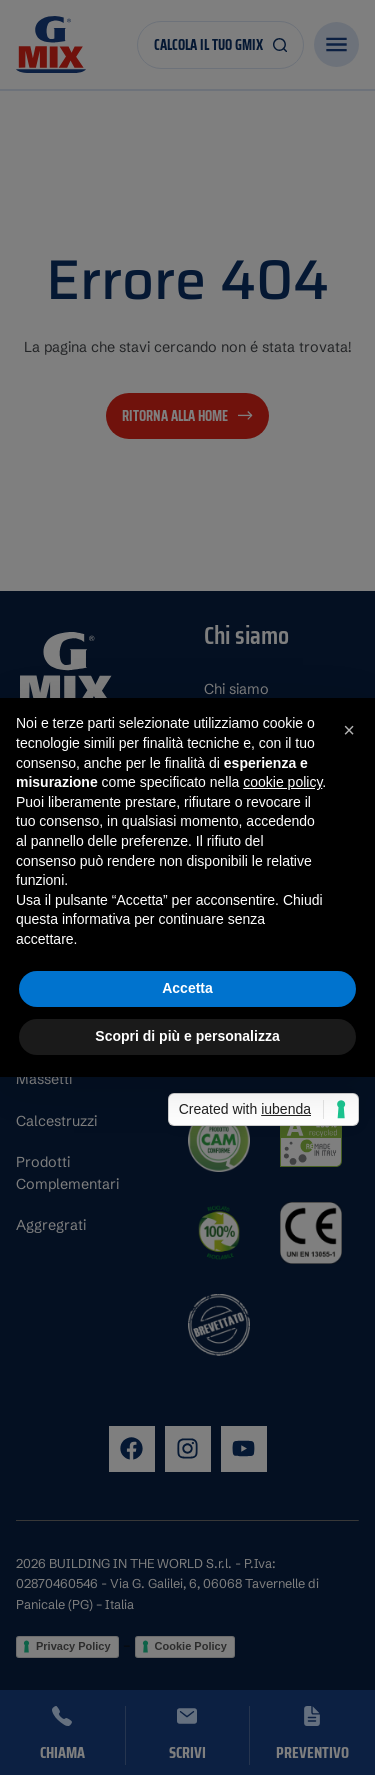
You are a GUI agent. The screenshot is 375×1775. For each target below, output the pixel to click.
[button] (349, 730)
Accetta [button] (187, 988)
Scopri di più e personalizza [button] (187, 1036)
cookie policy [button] (282, 782)
